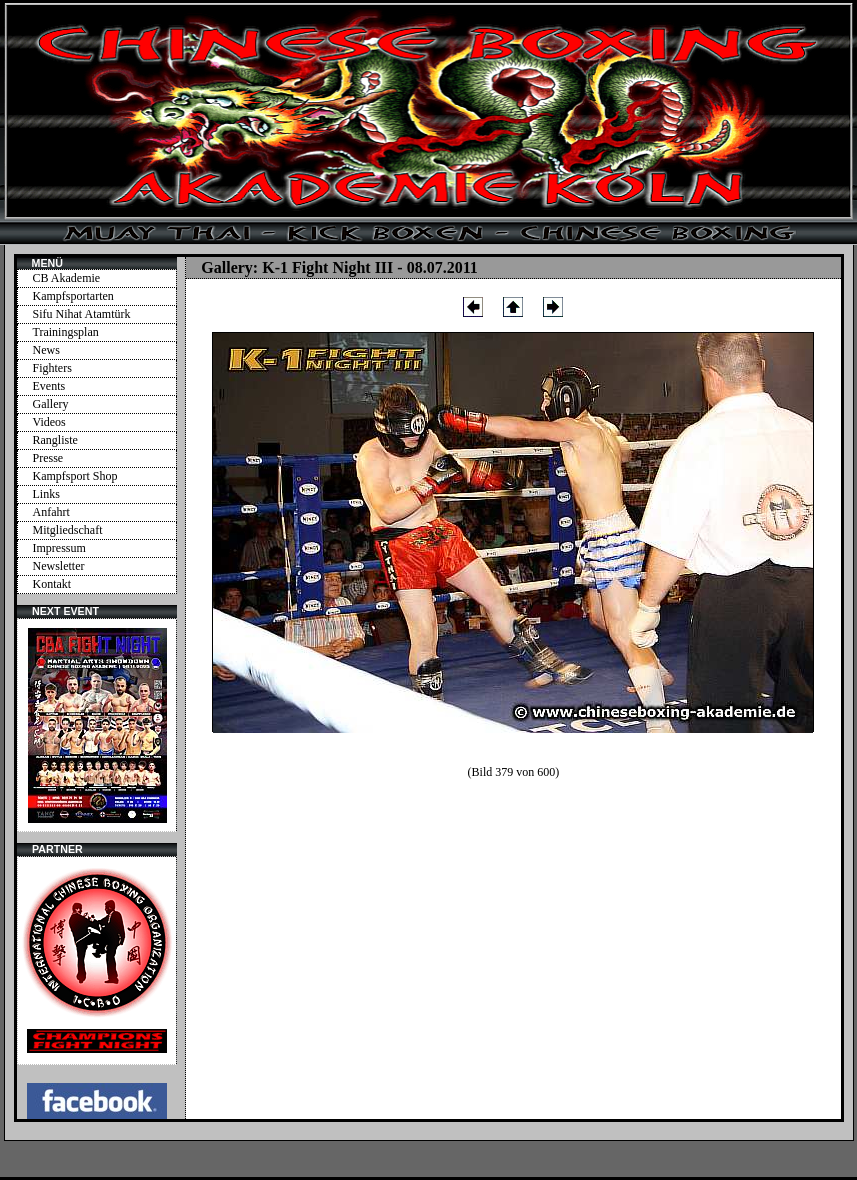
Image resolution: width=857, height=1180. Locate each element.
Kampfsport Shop (75, 476)
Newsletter (59, 566)
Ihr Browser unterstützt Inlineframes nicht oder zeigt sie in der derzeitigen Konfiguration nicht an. (97, 725)
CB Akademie (67, 278)
